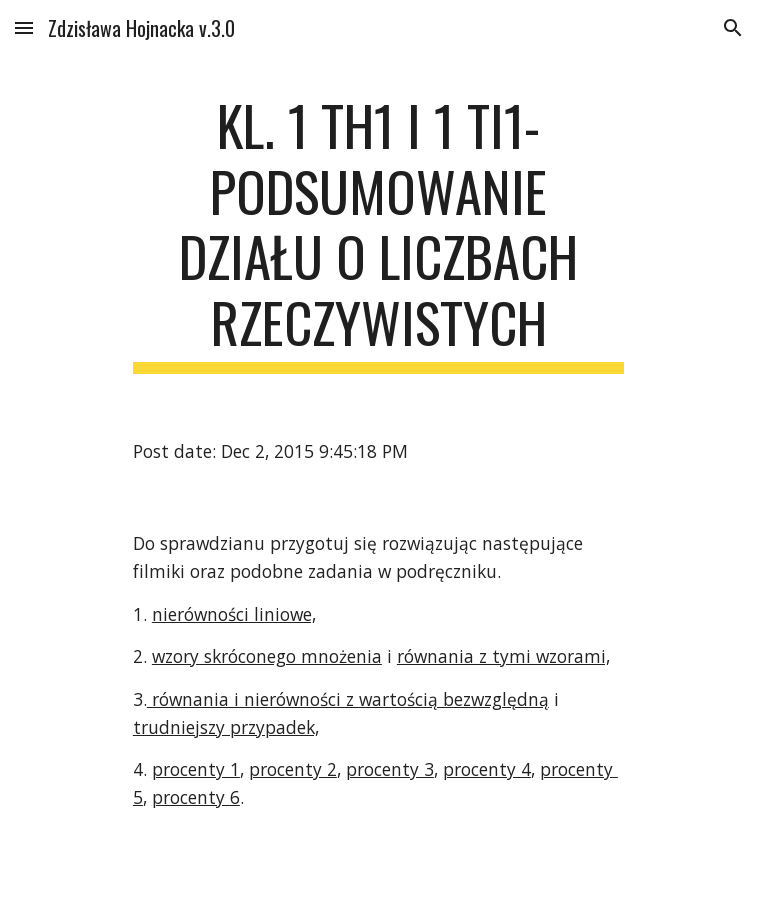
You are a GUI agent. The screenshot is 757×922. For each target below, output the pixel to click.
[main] (378, 233)
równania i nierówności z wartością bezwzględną (348, 699)
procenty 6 (196, 797)
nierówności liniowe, (234, 614)
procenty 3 (390, 769)
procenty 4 (487, 769)
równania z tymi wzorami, (503, 656)
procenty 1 (196, 769)
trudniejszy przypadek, (226, 727)
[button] (24, 27)
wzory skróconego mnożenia (267, 656)
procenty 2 (293, 769)
